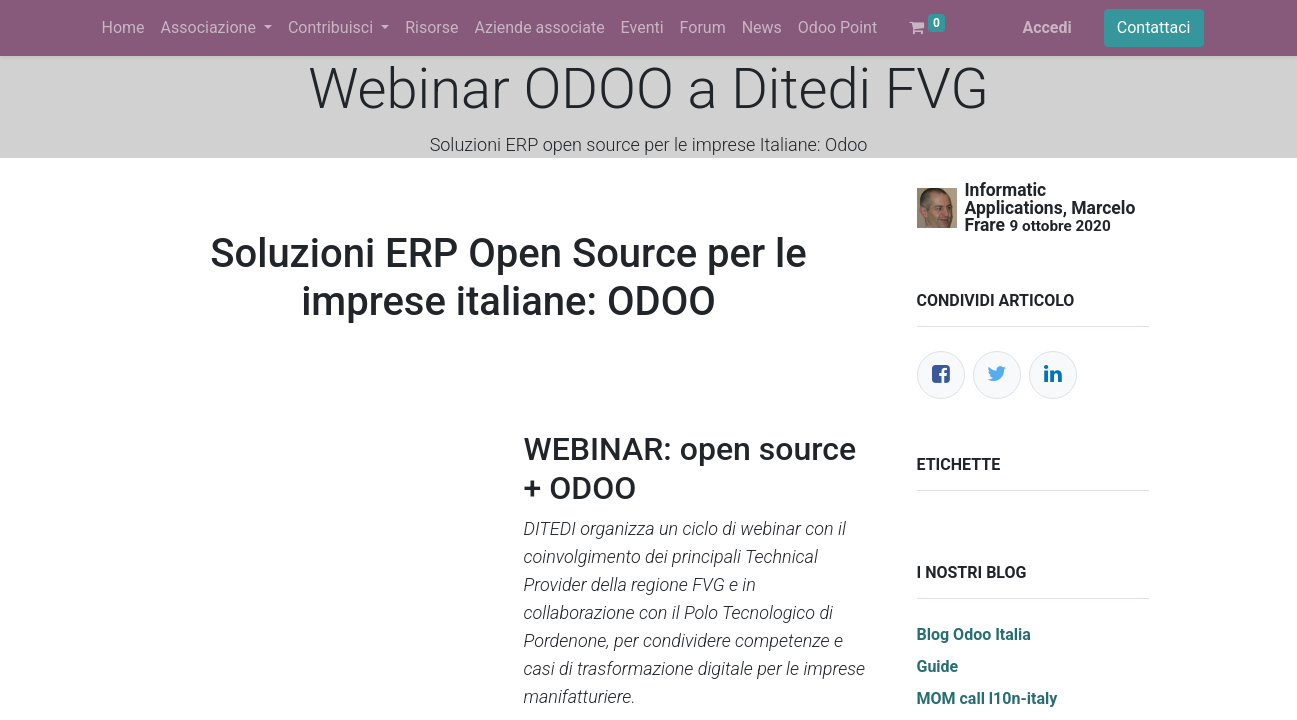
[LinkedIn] (1053, 375)
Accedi (1046, 27)
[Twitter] (997, 375)
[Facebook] (941, 375)
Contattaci (1154, 27)
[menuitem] (123, 28)
